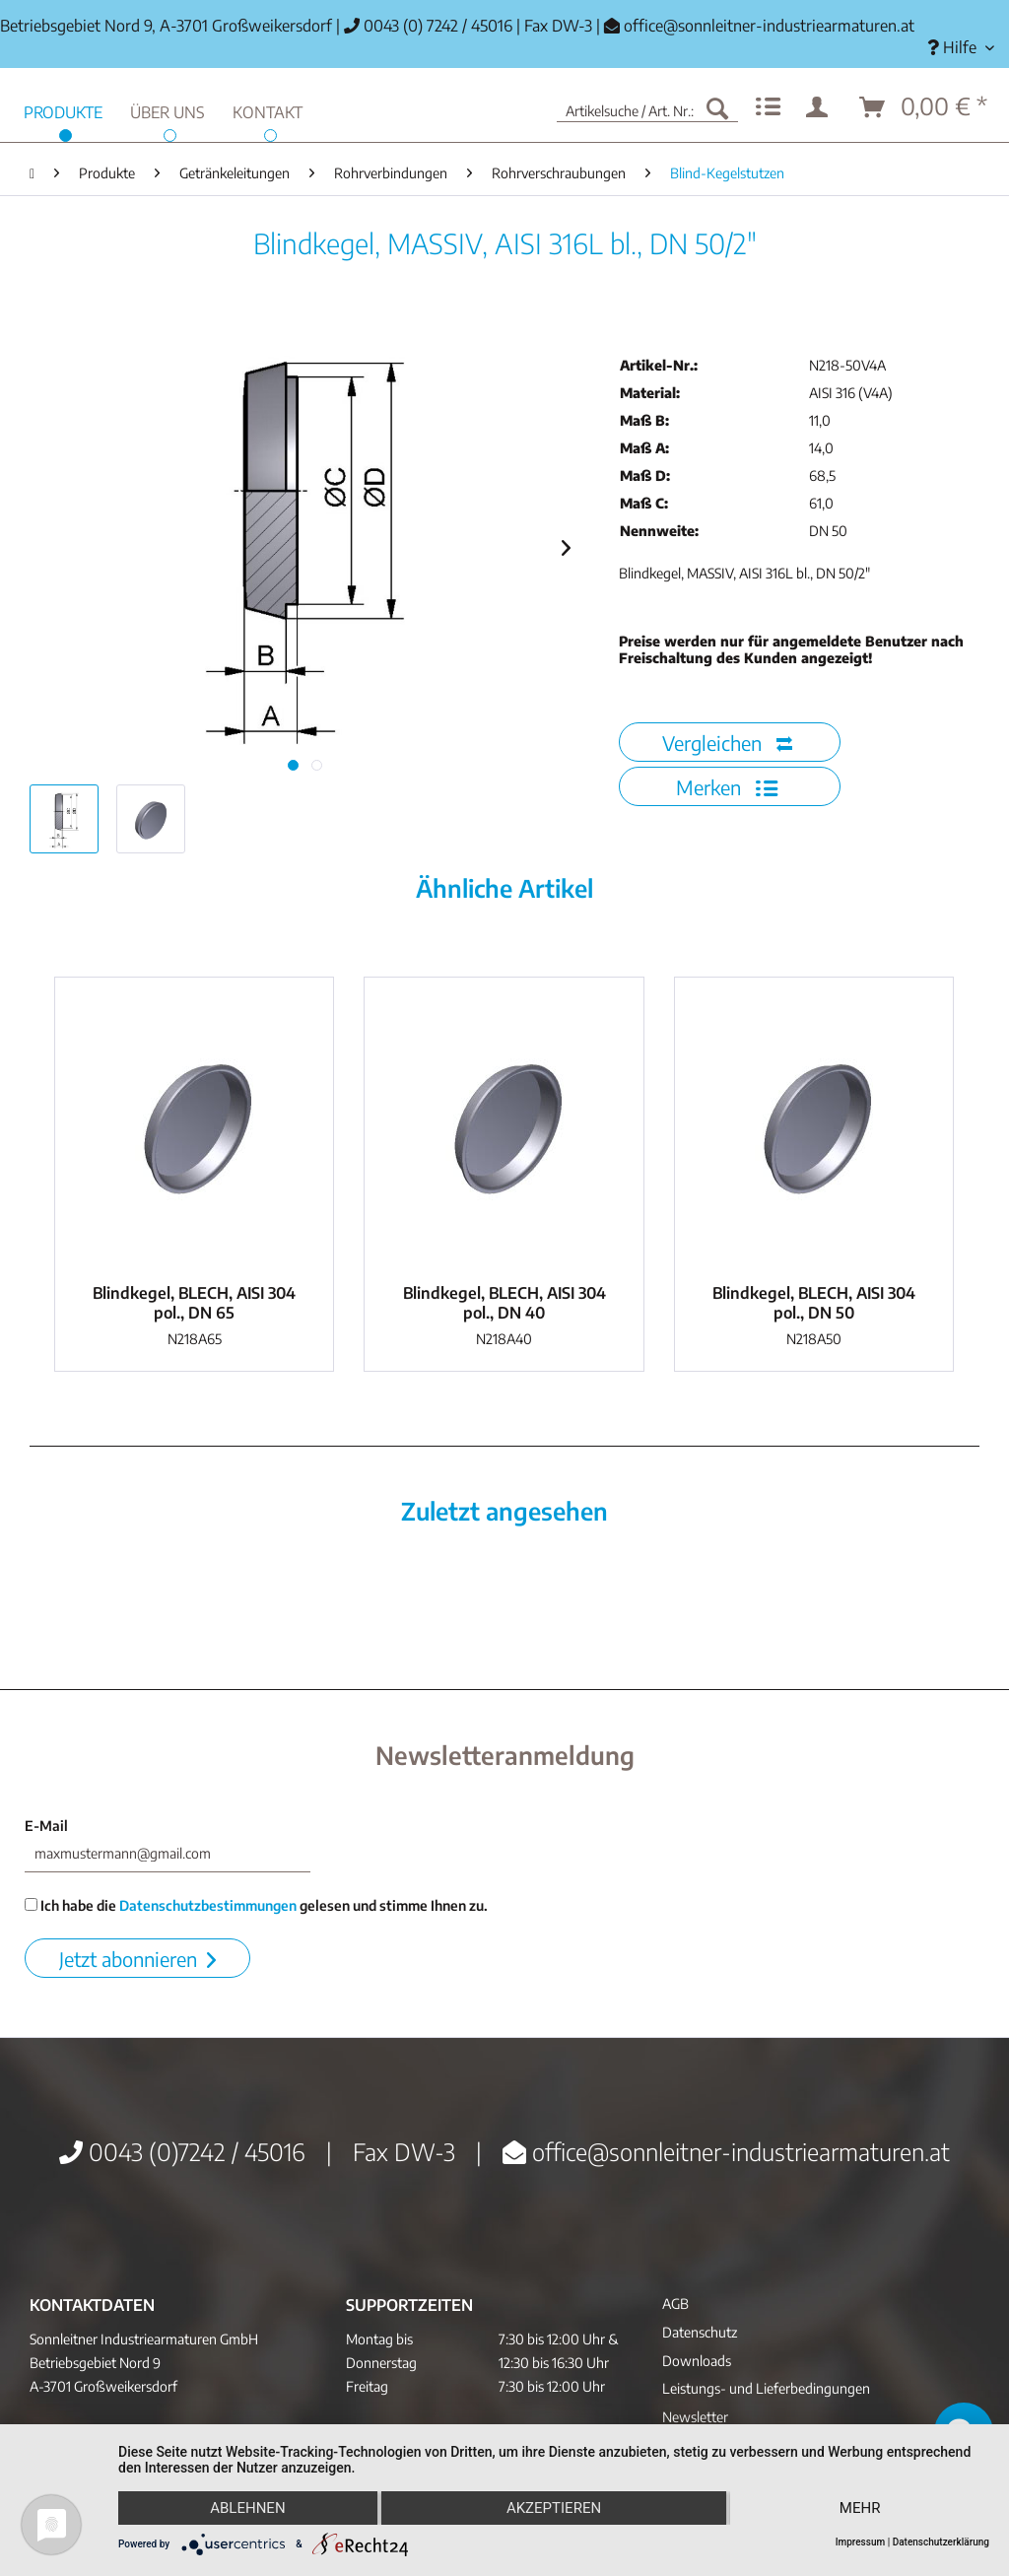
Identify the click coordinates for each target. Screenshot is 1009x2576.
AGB (675, 2303)
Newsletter (695, 2416)
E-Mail (46, 1825)
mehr (860, 2508)
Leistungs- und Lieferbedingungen (766, 2388)
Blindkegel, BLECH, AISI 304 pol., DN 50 (813, 1302)
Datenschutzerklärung (941, 2542)
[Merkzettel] (768, 107)
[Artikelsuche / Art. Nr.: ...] (647, 107)
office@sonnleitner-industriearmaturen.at (769, 25)
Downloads (696, 2360)
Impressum (861, 2542)
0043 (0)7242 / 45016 (182, 2151)
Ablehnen (247, 2508)
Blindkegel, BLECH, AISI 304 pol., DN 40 (504, 1302)
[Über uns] (167, 110)
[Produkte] (63, 110)
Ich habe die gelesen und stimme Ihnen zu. (256, 1905)
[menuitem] (960, 47)
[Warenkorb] (924, 107)
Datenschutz (699, 2332)
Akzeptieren (553, 2508)
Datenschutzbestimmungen (208, 1905)
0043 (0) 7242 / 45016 (428, 25)
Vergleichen (727, 742)
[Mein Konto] (820, 107)
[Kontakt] (267, 110)
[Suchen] (717, 107)
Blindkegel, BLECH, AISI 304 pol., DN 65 (194, 1302)
